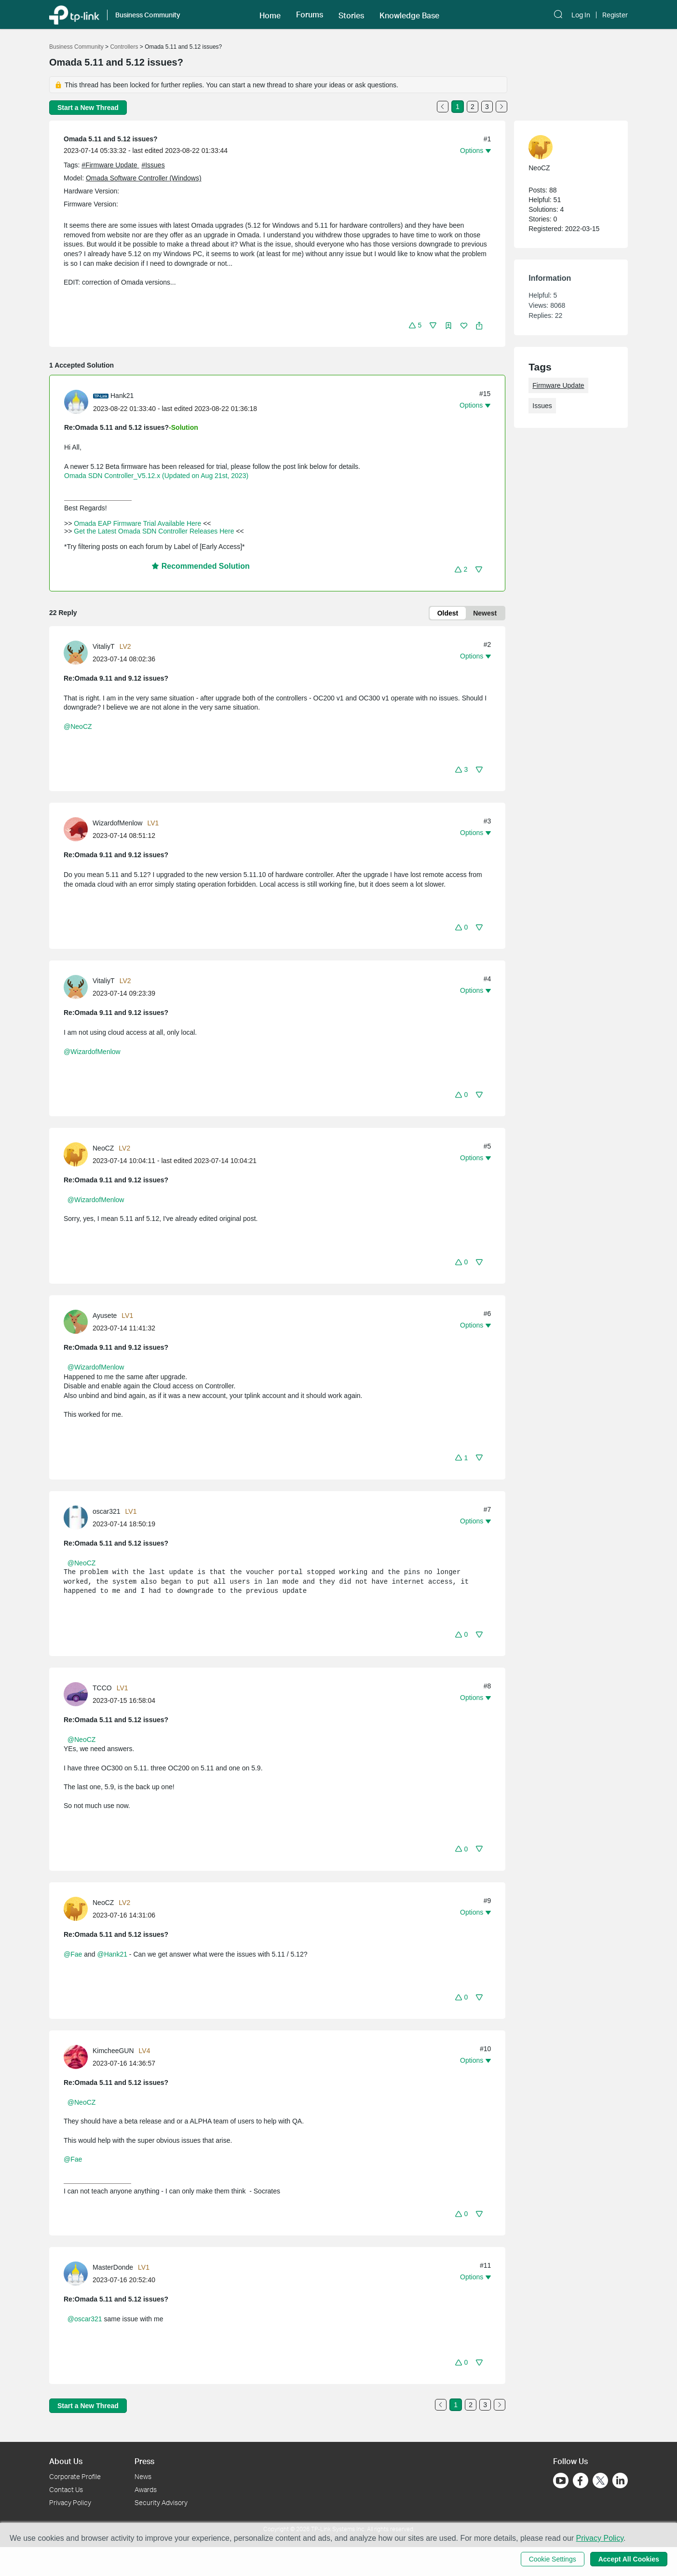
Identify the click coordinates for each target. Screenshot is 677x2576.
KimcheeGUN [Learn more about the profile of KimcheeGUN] (113, 2051)
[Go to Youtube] (561, 2480)
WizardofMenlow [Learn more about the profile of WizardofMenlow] (117, 823)
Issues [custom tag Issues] (542, 406)
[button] (415, 325)
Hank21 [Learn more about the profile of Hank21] (122, 395)
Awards (146, 2489)
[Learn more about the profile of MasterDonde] (78, 2273)
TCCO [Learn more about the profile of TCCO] (102, 1688)
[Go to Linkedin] (620, 2480)
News (143, 2476)
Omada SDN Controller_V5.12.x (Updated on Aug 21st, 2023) (156, 476)
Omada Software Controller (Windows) (144, 178)
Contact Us (66, 2489)
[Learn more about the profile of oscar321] (78, 1517)
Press (144, 2461)
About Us (65, 2461)
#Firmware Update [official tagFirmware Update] (110, 165)
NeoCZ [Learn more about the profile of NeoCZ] (103, 1148)
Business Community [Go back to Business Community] (76, 46)
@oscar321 (85, 2319)
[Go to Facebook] (580, 2480)
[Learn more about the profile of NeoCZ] (78, 1154)
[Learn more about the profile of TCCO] (78, 1694)
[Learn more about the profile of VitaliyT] (78, 652)
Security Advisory (161, 2502)
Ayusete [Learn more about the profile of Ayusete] (105, 1315)
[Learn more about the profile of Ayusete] (78, 1321)
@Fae (73, 1954)
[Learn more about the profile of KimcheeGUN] (78, 2056)
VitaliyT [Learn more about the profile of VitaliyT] (104, 646)
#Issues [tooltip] (152, 165)
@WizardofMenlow (92, 1051)
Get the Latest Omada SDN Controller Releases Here (154, 531)
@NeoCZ (78, 726)
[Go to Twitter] (600, 2481)
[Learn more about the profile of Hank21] (78, 401)
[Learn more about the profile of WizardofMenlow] (78, 829)
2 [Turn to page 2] (472, 106)
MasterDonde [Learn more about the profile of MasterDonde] (113, 2267)
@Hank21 (112, 1954)
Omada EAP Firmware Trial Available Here (137, 523)
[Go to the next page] (501, 106)
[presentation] (76, 402)
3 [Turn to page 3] (487, 106)
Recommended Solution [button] (200, 566)
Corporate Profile (75, 2476)
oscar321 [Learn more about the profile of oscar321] (107, 1511)
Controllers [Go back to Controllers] (124, 46)
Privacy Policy (70, 2502)
